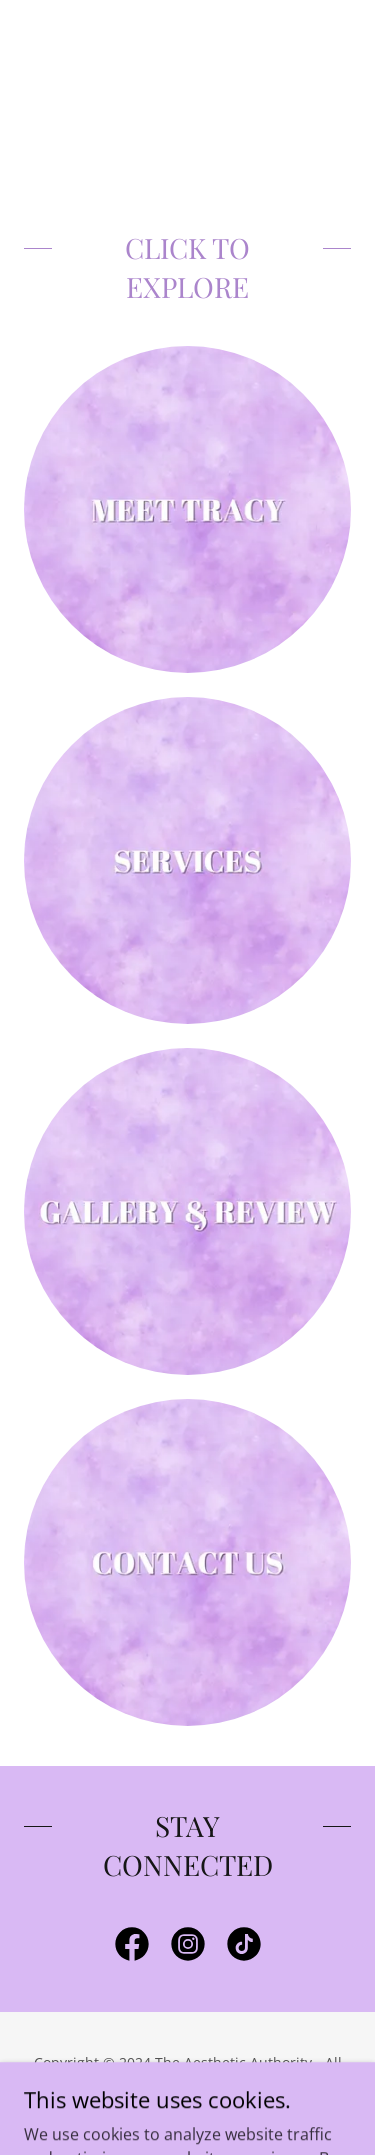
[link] (132, 1948)
